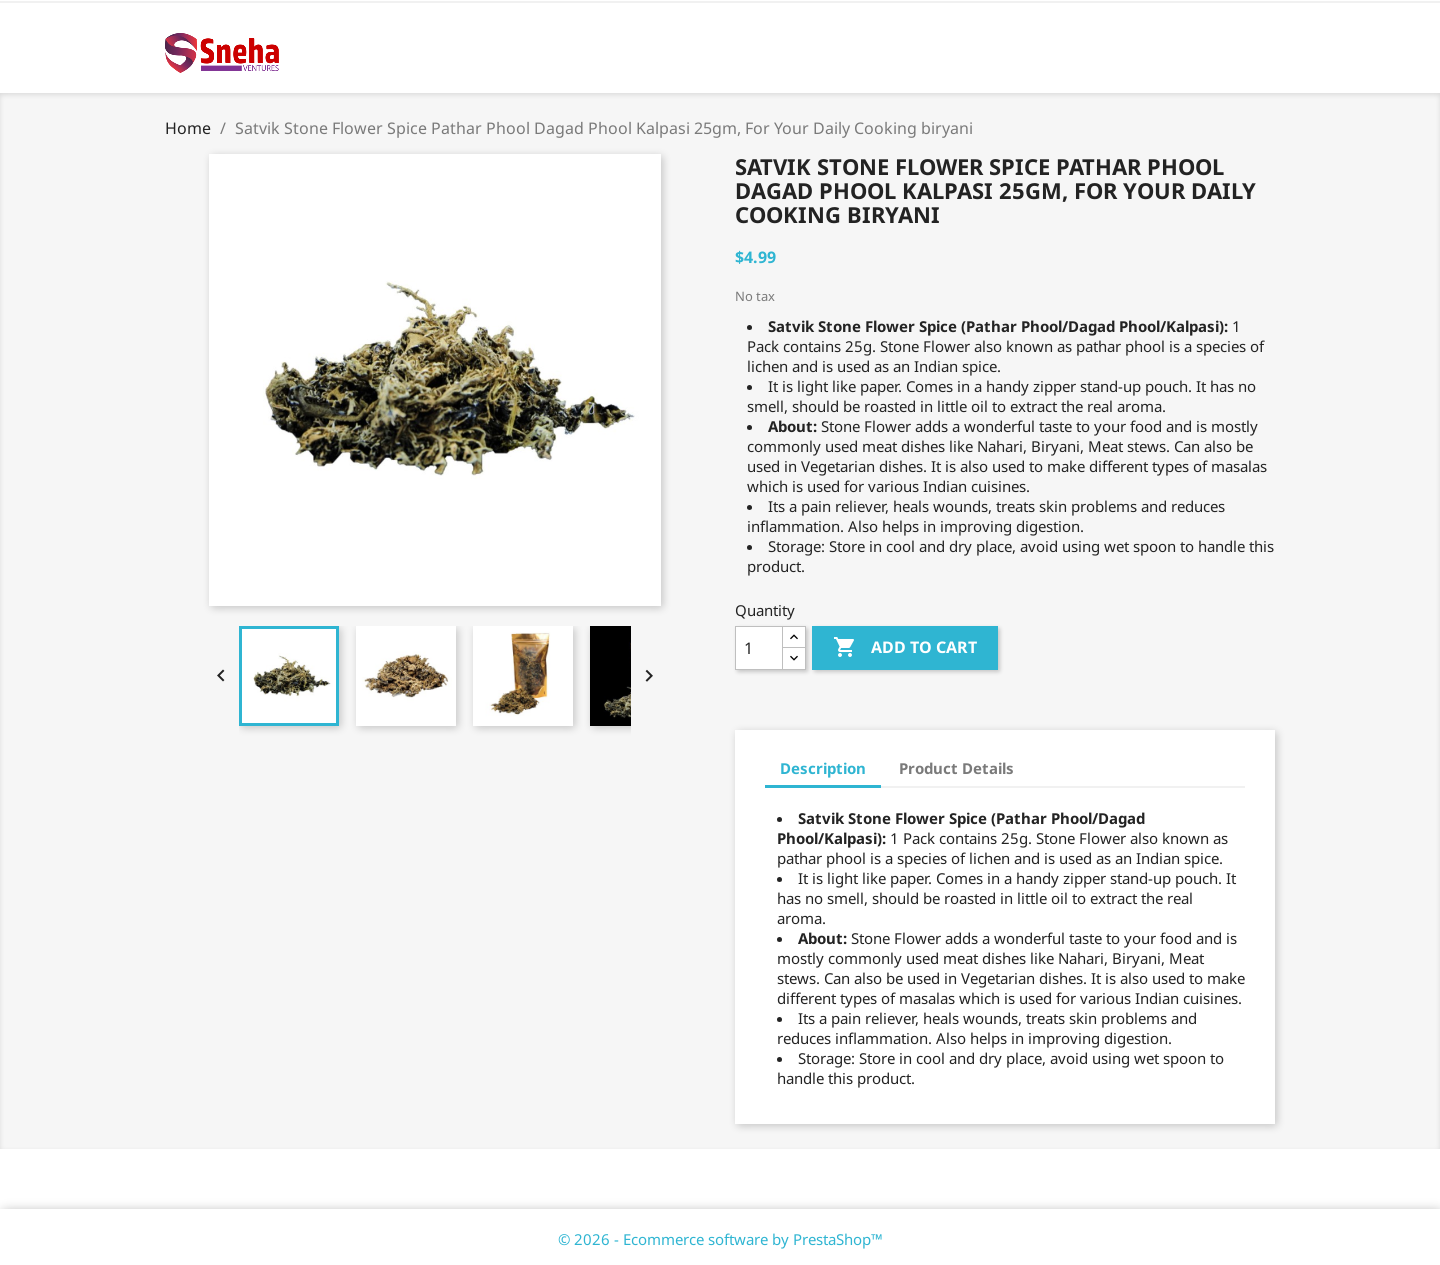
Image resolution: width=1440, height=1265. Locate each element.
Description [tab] (823, 768)
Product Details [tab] (956, 768)
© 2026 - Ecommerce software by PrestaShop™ (720, 1239)
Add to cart (905, 648)
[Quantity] (759, 648)
